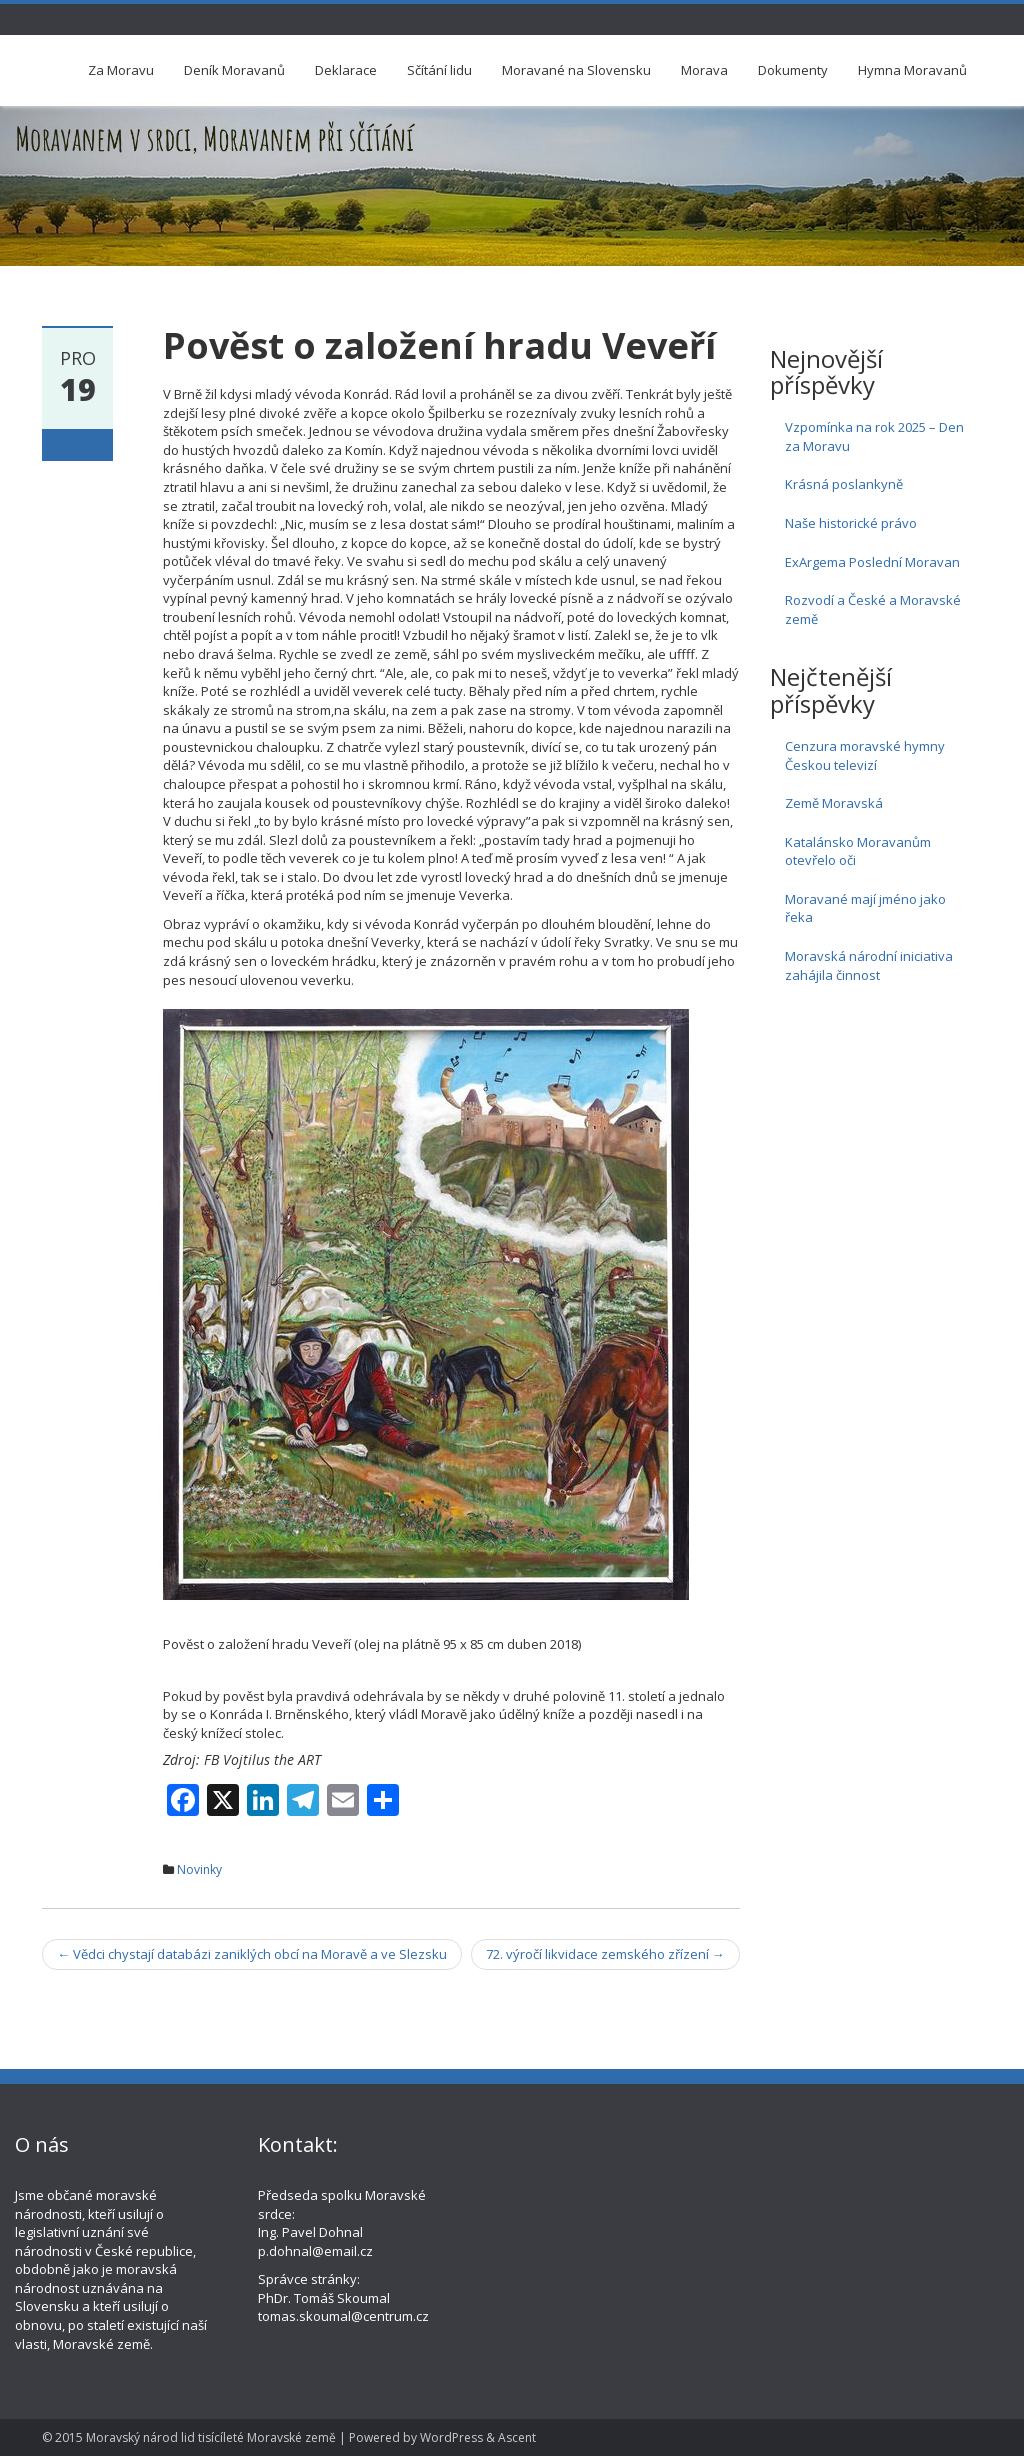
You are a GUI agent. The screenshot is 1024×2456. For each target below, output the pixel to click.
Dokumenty (793, 70)
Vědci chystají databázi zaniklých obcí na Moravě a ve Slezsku (252, 1954)
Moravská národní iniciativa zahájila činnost (869, 965)
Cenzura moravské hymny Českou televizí (865, 755)
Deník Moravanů (234, 70)
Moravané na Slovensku (576, 70)
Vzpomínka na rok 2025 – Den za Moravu (874, 436)
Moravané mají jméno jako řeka (865, 908)
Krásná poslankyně (844, 484)
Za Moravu (121, 70)
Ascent (517, 2437)
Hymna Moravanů (912, 70)
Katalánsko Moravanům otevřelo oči (858, 851)
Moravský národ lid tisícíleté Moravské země (211, 2437)
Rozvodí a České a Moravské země (873, 609)
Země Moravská (834, 803)
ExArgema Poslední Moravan (872, 562)
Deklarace (346, 70)
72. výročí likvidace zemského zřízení (605, 1954)
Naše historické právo (851, 523)
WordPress (451, 2437)
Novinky (199, 1869)
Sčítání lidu (439, 70)
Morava (704, 70)
